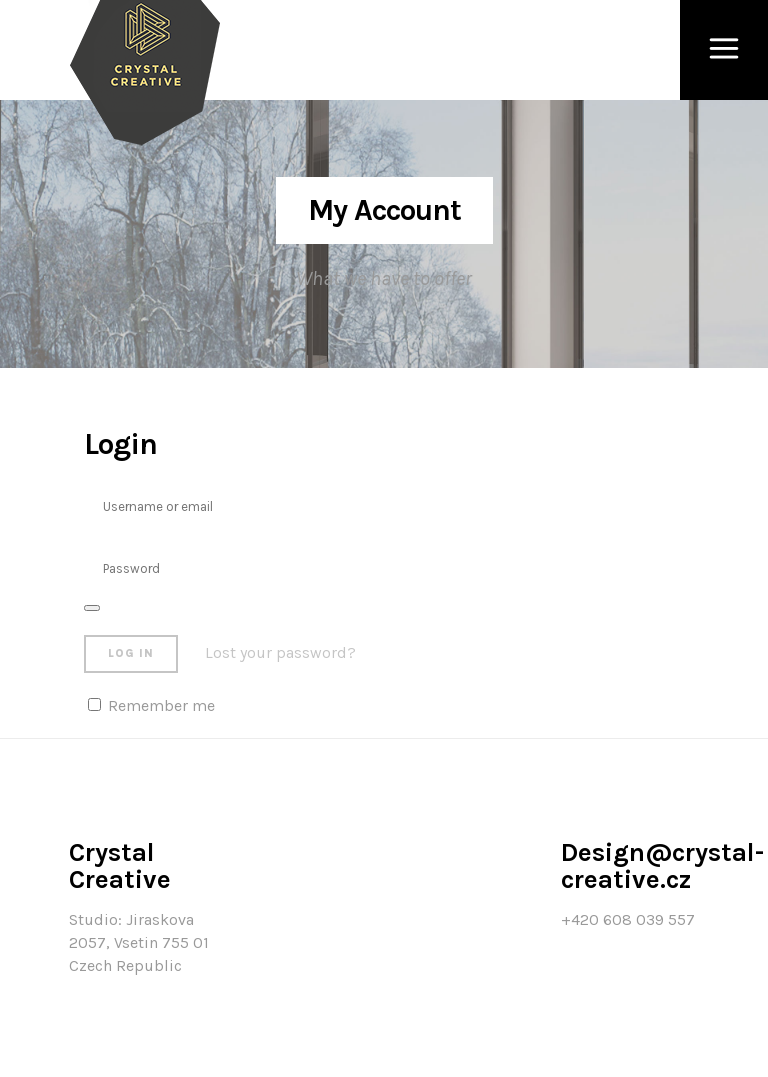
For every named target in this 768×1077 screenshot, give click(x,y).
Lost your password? (280, 652)
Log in (131, 653)
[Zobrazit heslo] (92, 608)
